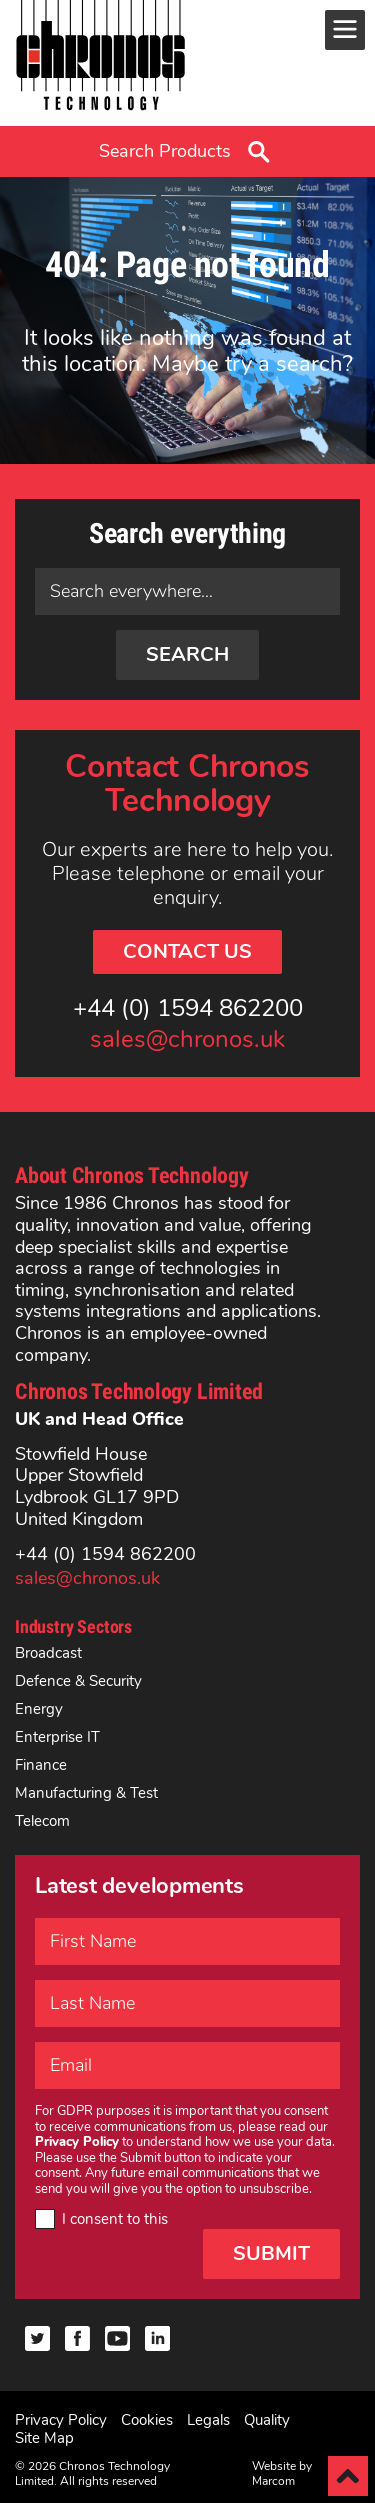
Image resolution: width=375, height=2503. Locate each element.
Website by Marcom (282, 2473)
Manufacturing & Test (86, 1793)
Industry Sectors (73, 1626)
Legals (208, 2420)
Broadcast (48, 1653)
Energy (39, 1709)
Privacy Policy (61, 2420)
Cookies (147, 2420)
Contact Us (187, 951)
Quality (267, 2420)
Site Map (44, 2438)
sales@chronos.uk (187, 1040)
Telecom (42, 1821)
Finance (41, 1765)
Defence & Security (78, 1681)
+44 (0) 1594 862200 (188, 1009)
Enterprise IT (57, 1737)
